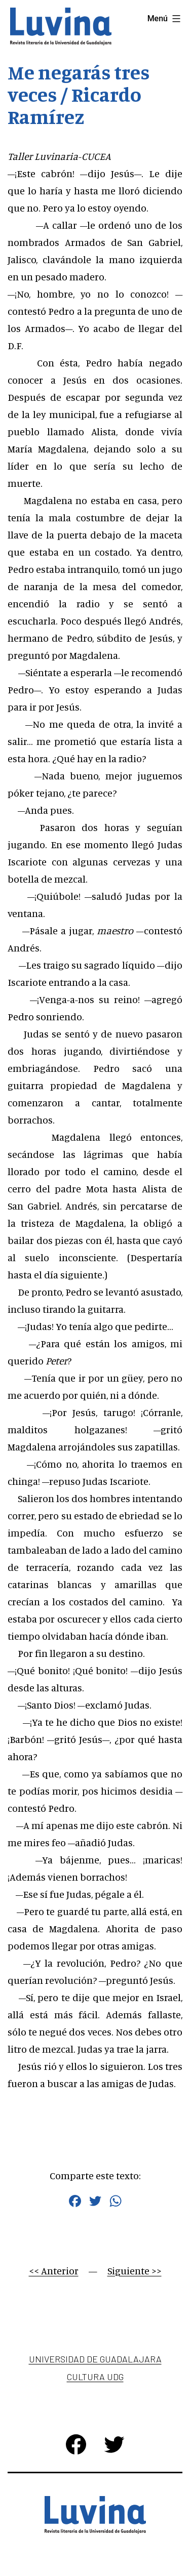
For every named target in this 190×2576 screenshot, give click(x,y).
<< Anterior (54, 2270)
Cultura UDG (95, 2376)
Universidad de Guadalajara (95, 2358)
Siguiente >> (134, 2270)
